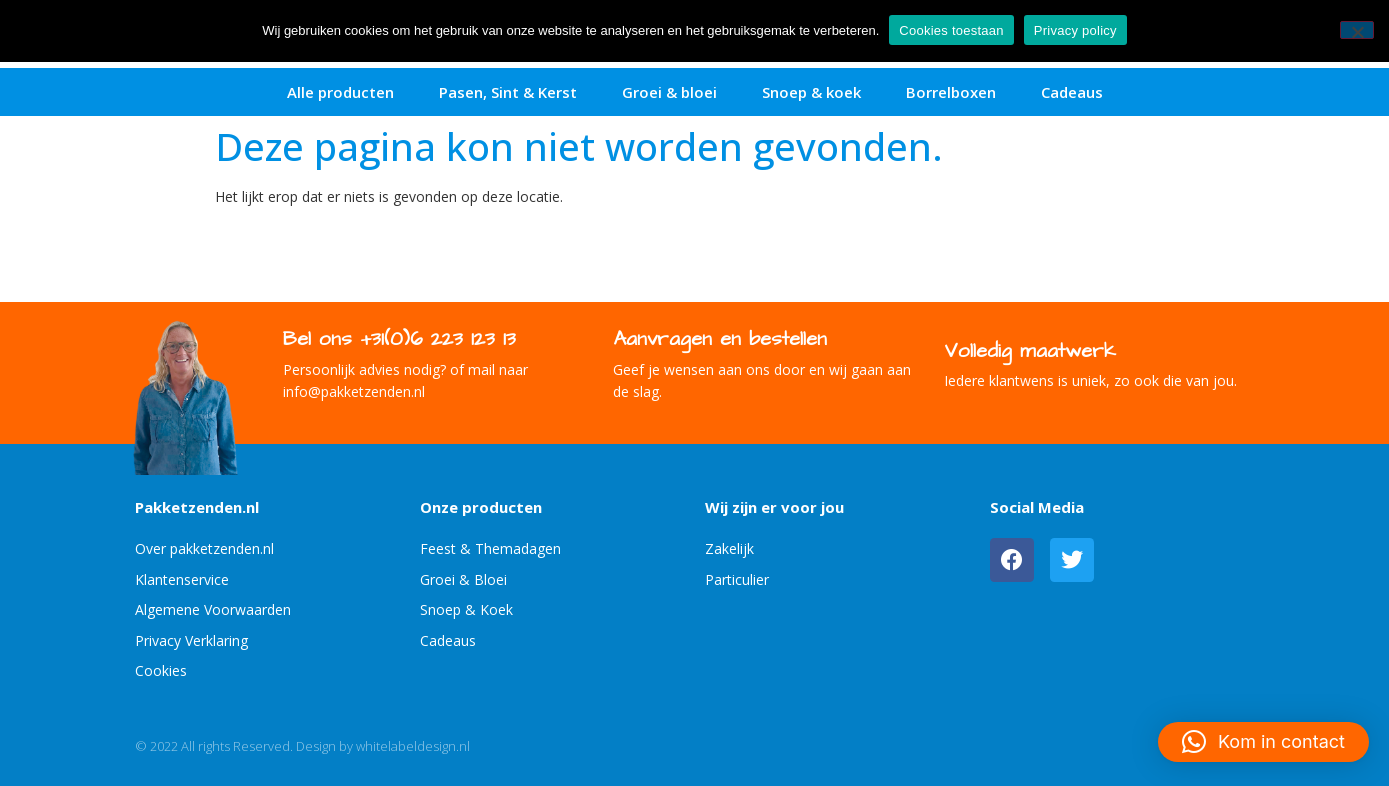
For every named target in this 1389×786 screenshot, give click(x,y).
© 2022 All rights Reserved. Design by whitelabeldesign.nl (302, 746)
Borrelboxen (951, 92)
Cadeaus (1072, 92)
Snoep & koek (811, 92)
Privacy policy (1075, 30)
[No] (1357, 30)
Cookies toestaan (951, 30)
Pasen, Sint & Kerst (508, 92)
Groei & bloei (669, 92)
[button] (1263, 742)
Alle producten (340, 92)
